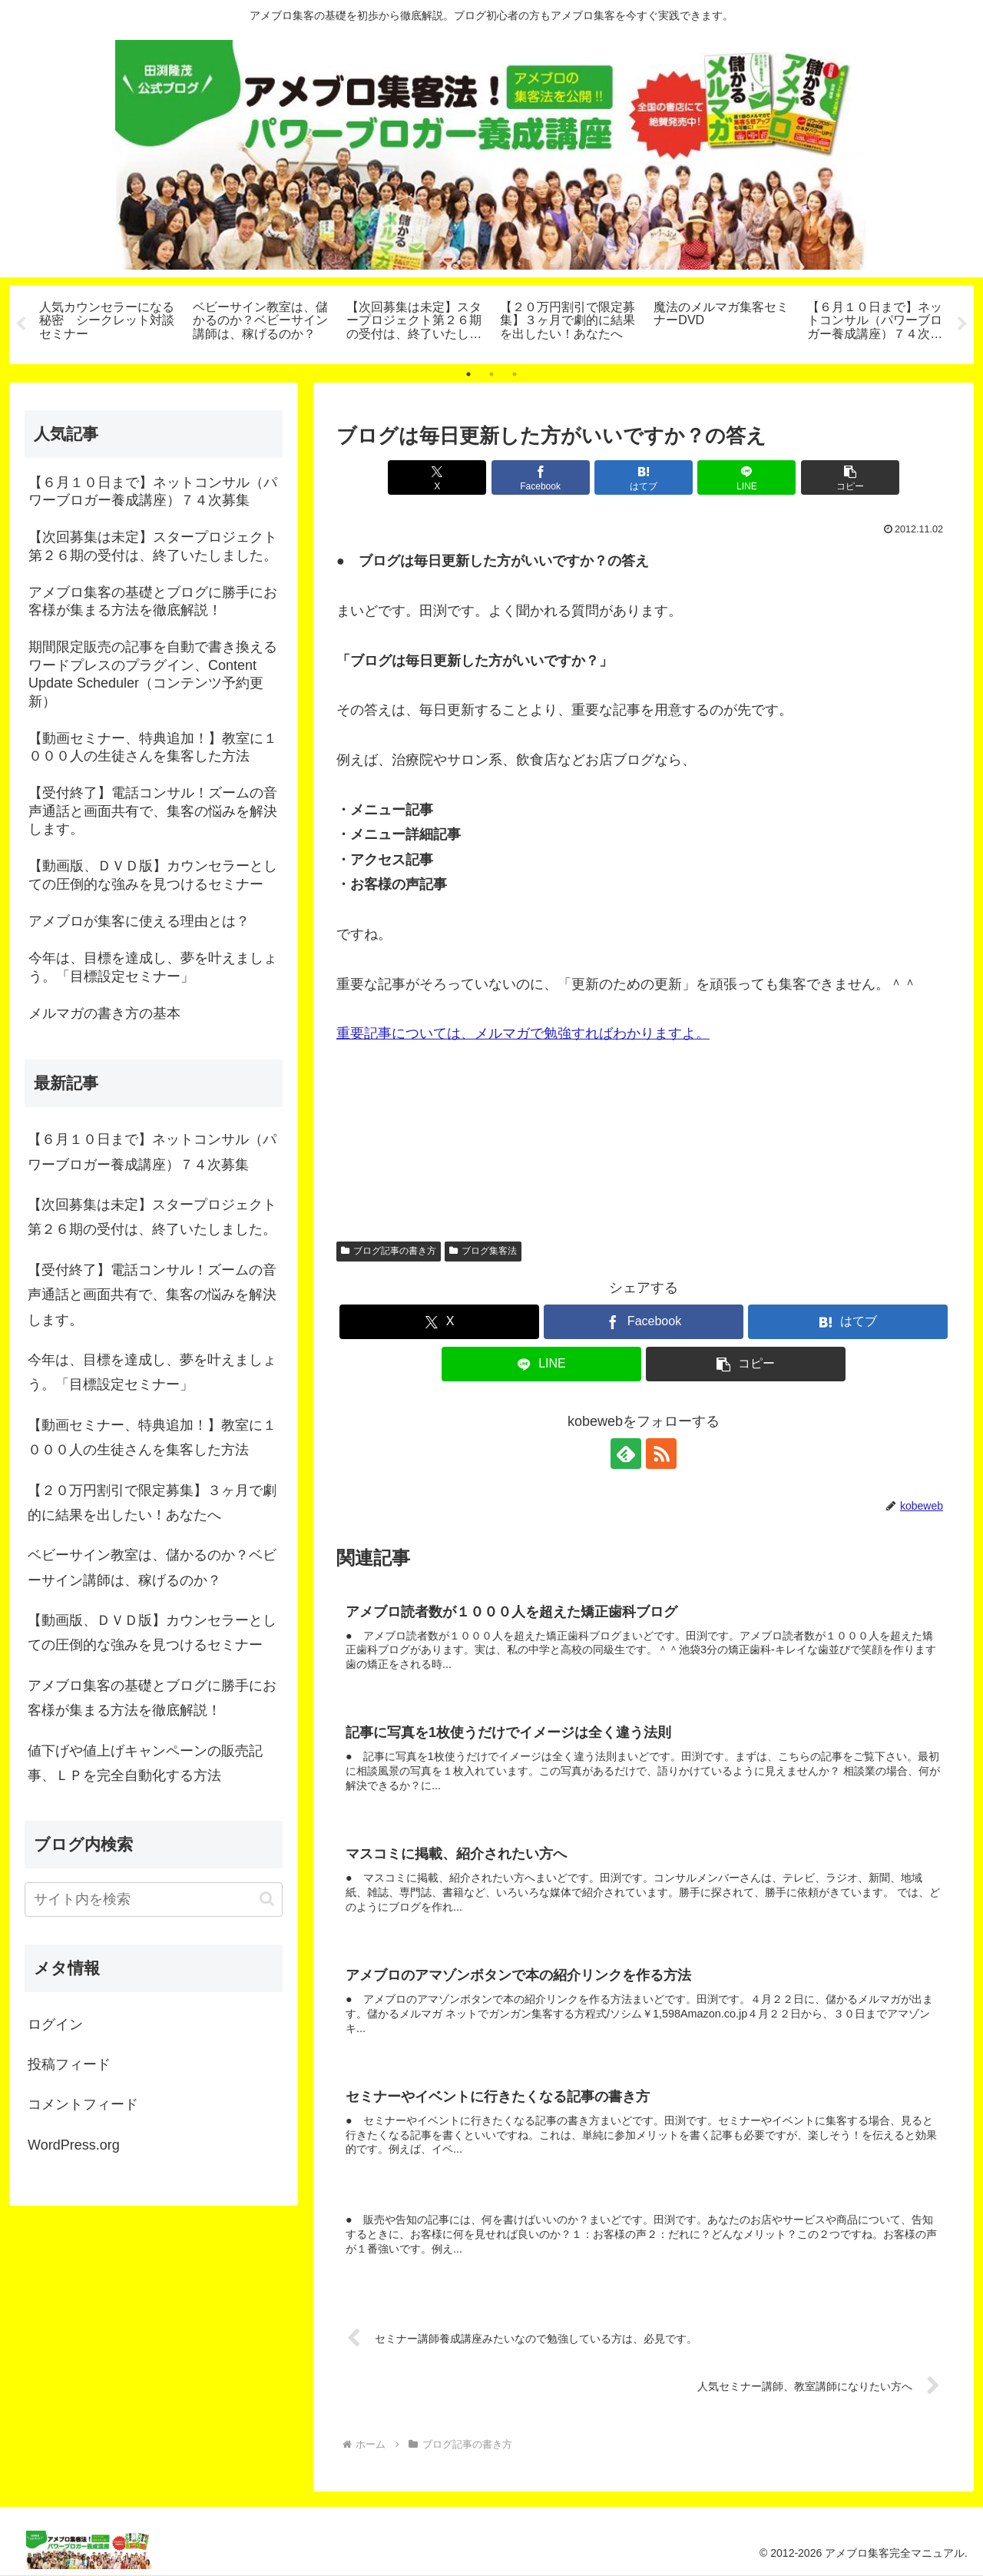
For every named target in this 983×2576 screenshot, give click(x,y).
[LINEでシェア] (746, 477)
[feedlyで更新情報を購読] (626, 1453)
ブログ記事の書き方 (388, 1250)
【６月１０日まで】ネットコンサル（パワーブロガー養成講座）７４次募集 (152, 1152)
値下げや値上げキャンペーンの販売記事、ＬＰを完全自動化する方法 (145, 1763)
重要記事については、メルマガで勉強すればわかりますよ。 (523, 1033)
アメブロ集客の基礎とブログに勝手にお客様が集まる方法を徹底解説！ (152, 1698)
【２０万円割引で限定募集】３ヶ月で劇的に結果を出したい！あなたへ (152, 1503)
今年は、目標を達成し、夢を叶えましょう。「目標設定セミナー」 (152, 1372)
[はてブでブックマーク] (643, 477)
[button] (850, 477)
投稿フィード (69, 2064)
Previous (20, 324)
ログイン (55, 2024)
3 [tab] (514, 374)
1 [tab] (468, 374)
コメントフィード (83, 2105)
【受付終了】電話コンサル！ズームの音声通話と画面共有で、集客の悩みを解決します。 (152, 1295)
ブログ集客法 (483, 1250)
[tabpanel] (107, 322)
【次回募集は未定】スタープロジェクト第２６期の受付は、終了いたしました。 (152, 1217)
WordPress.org (74, 2145)
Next (962, 324)
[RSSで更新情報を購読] (661, 1453)
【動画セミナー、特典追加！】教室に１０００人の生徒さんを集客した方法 (152, 1437)
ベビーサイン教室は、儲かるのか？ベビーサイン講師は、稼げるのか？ (152, 1567)
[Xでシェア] (437, 477)
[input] (154, 1899)
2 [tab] (491, 374)
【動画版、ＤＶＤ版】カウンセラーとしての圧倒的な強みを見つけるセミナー (152, 1633)
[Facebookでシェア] (541, 477)
